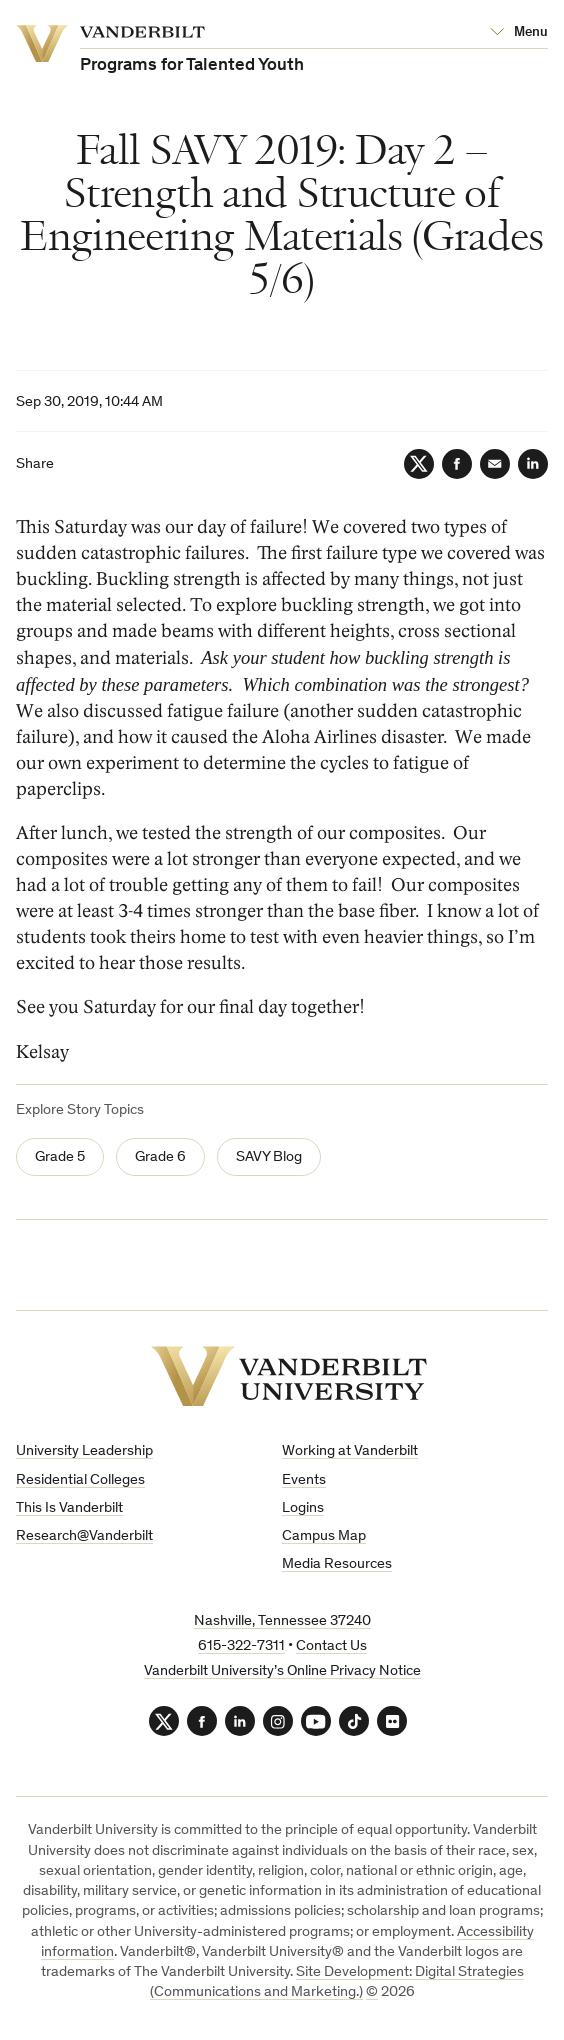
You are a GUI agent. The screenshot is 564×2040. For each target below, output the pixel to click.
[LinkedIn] (533, 464)
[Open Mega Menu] (519, 33)
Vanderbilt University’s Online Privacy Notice (282, 1671)
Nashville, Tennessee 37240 (282, 1621)
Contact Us (331, 1646)
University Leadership (84, 1451)
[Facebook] (457, 464)
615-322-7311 (241, 1646)
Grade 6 (160, 1157)
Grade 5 (60, 1157)
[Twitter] (419, 464)
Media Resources (337, 1564)
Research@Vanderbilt (84, 1536)
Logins (303, 1508)
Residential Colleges (80, 1480)
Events (304, 1480)
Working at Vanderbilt (350, 1451)
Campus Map (324, 1536)
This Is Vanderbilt (69, 1508)
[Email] (495, 464)
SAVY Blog (269, 1157)
